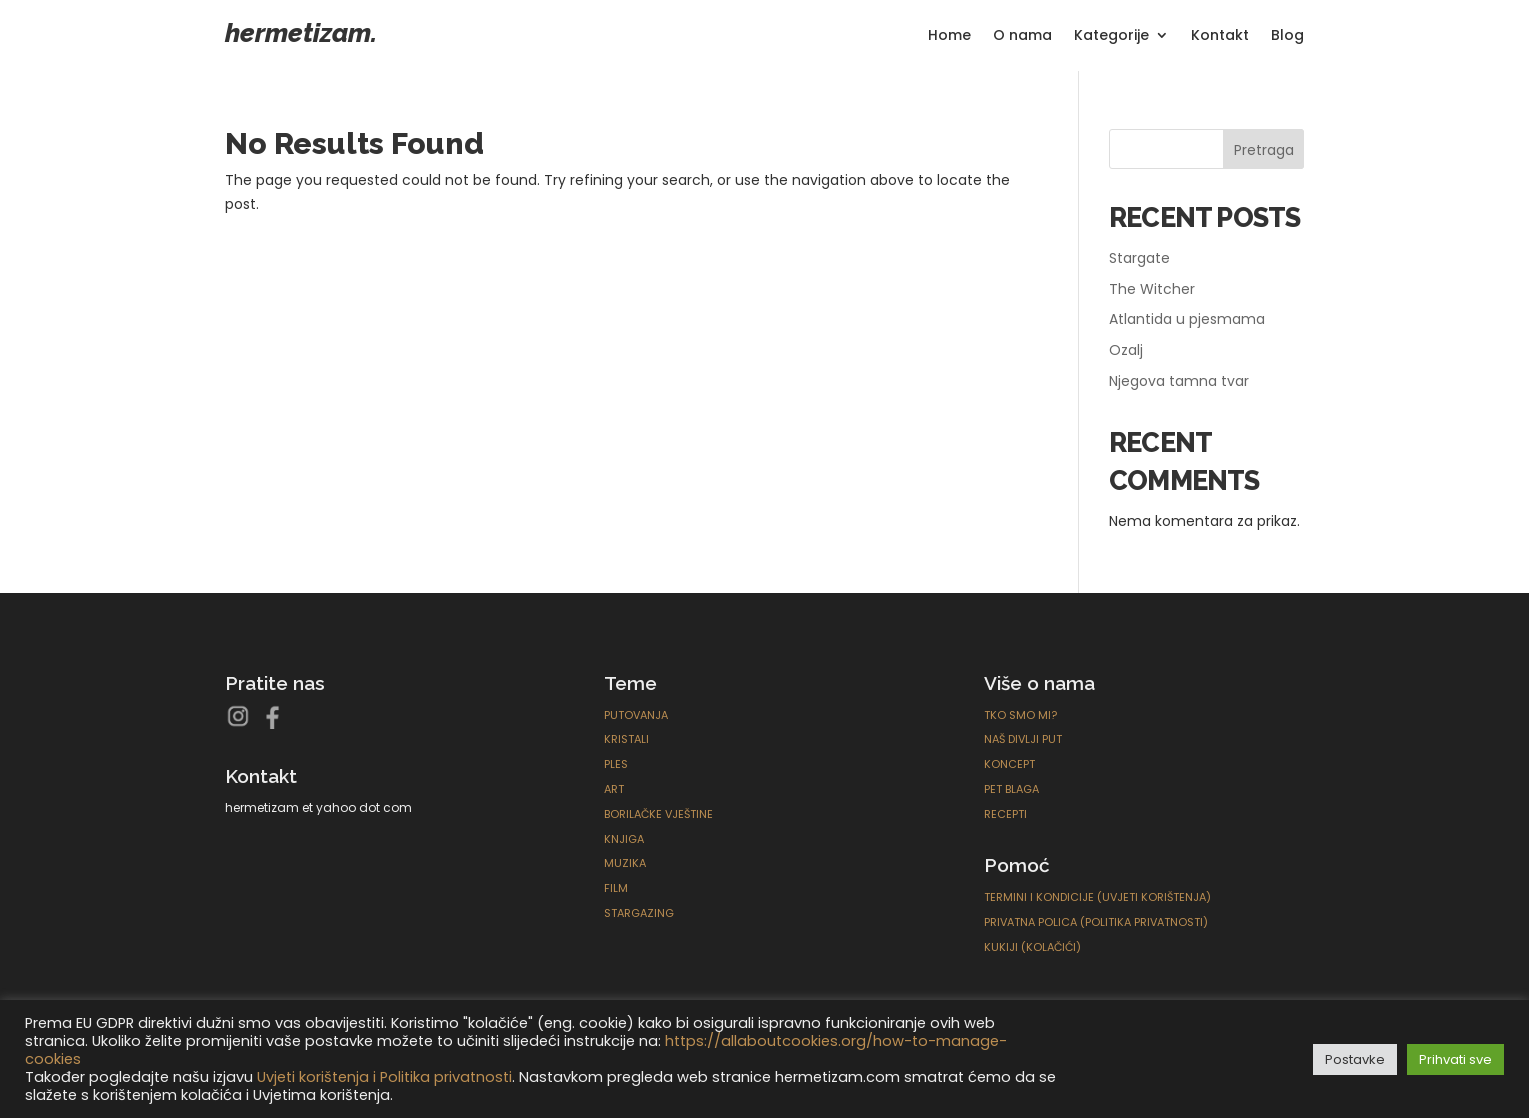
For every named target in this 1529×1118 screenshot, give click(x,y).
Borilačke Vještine (658, 814)
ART (614, 789)
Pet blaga (1011, 789)
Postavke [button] (1355, 1059)
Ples (616, 764)
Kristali (626, 739)
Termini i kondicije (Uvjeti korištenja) (1097, 897)
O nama (1022, 36)
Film (616, 888)
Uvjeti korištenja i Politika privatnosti (384, 1077)
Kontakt (1220, 36)
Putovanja (636, 715)
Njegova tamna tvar (1179, 381)
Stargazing (639, 913)
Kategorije (1111, 36)
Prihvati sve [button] (1455, 1059)
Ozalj (1126, 350)
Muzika (625, 863)
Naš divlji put (1023, 739)
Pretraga (1264, 150)
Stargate (1139, 258)
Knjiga (624, 839)
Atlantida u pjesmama (1187, 319)
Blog (1287, 36)
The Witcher (1152, 289)
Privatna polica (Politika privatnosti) (1096, 922)
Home (949, 36)
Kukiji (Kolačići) (1032, 947)
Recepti (1005, 814)
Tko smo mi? (1020, 715)
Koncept (1009, 764)
